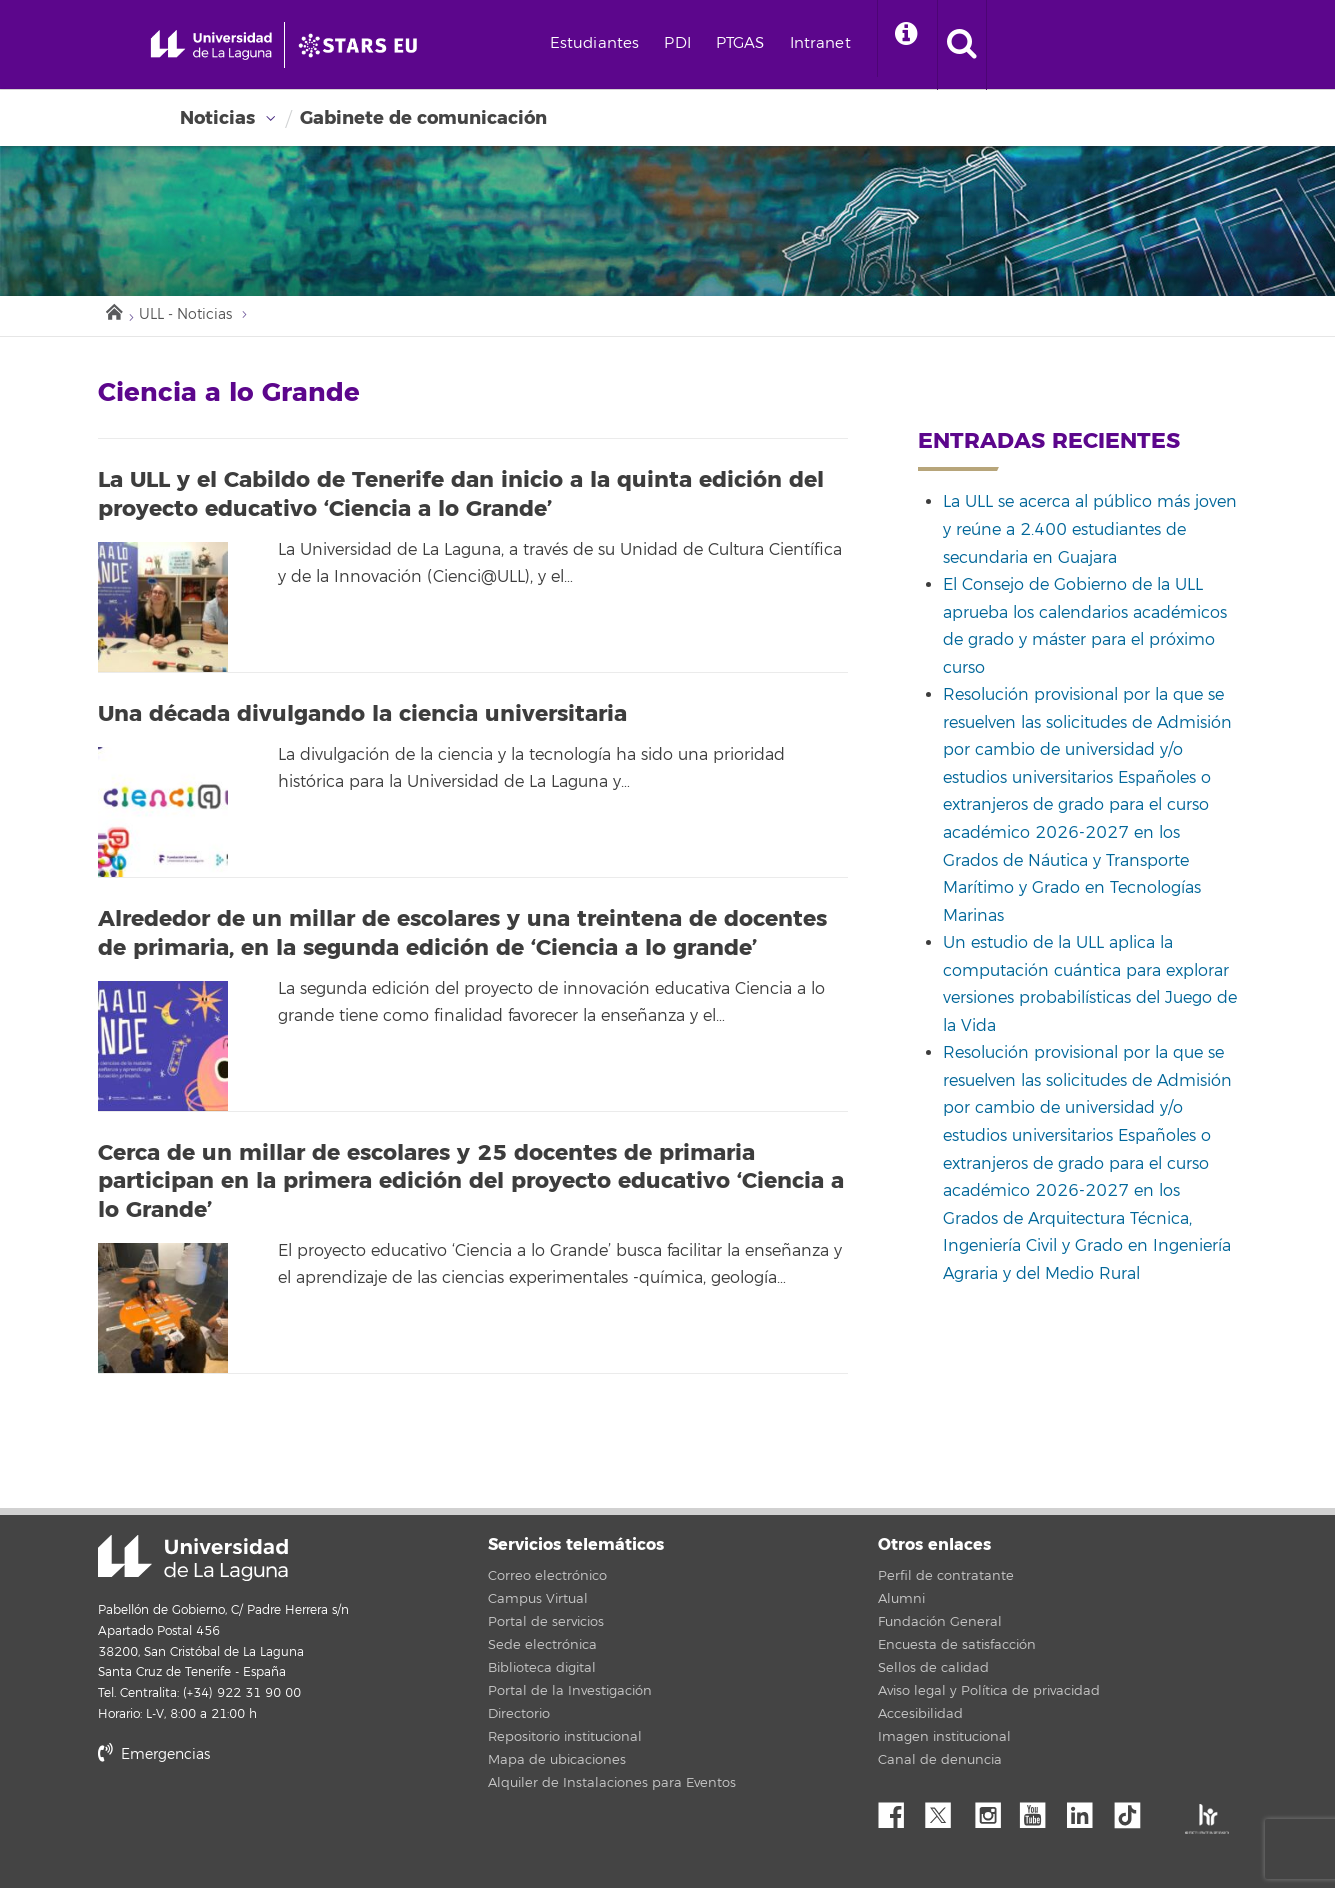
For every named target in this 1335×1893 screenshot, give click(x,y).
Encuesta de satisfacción (957, 1650)
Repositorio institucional (565, 1742)
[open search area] (1048, 45)
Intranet (895, 43)
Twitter (946, 1815)
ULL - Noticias (192, 318)
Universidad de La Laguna (193, 1563)
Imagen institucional (944, 1742)
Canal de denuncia (940, 1765)
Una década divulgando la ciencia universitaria (362, 719)
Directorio (519, 1719)
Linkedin (1087, 1815)
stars (248, 1828)
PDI (753, 43)
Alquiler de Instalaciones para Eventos (612, 1788)
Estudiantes (670, 43)
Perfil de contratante (946, 1581)
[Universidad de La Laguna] (415, 45)
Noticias (217, 118)
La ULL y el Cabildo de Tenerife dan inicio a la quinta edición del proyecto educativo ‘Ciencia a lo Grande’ (461, 499)
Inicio (113, 314)
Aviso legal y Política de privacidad (989, 1696)
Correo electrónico (547, 1581)
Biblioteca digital (542, 1673)
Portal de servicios (546, 1627)
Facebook (899, 1815)
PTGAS (815, 43)
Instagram (993, 1815)
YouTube (1040, 1815)
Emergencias (154, 1759)
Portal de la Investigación (570, 1696)
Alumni (901, 1604)
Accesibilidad (920, 1719)
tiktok (1134, 1815)
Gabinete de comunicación (423, 118)
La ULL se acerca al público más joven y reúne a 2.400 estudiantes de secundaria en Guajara (1090, 534)
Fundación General (940, 1627)
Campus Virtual (538, 1604)
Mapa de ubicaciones (557, 1765)
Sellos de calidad (933, 1673)
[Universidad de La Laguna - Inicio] (237, 45)
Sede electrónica (542, 1650)
